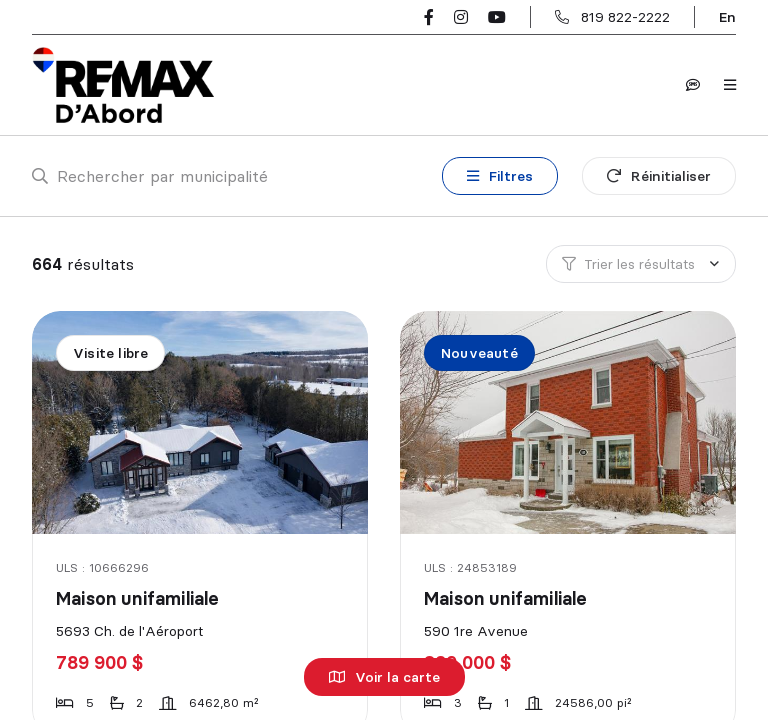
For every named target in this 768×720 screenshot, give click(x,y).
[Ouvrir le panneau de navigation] (730, 85)
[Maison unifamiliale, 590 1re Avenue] (569, 422)
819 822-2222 (625, 17)
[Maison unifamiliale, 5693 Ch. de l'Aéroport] (201, 422)
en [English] (727, 17)
